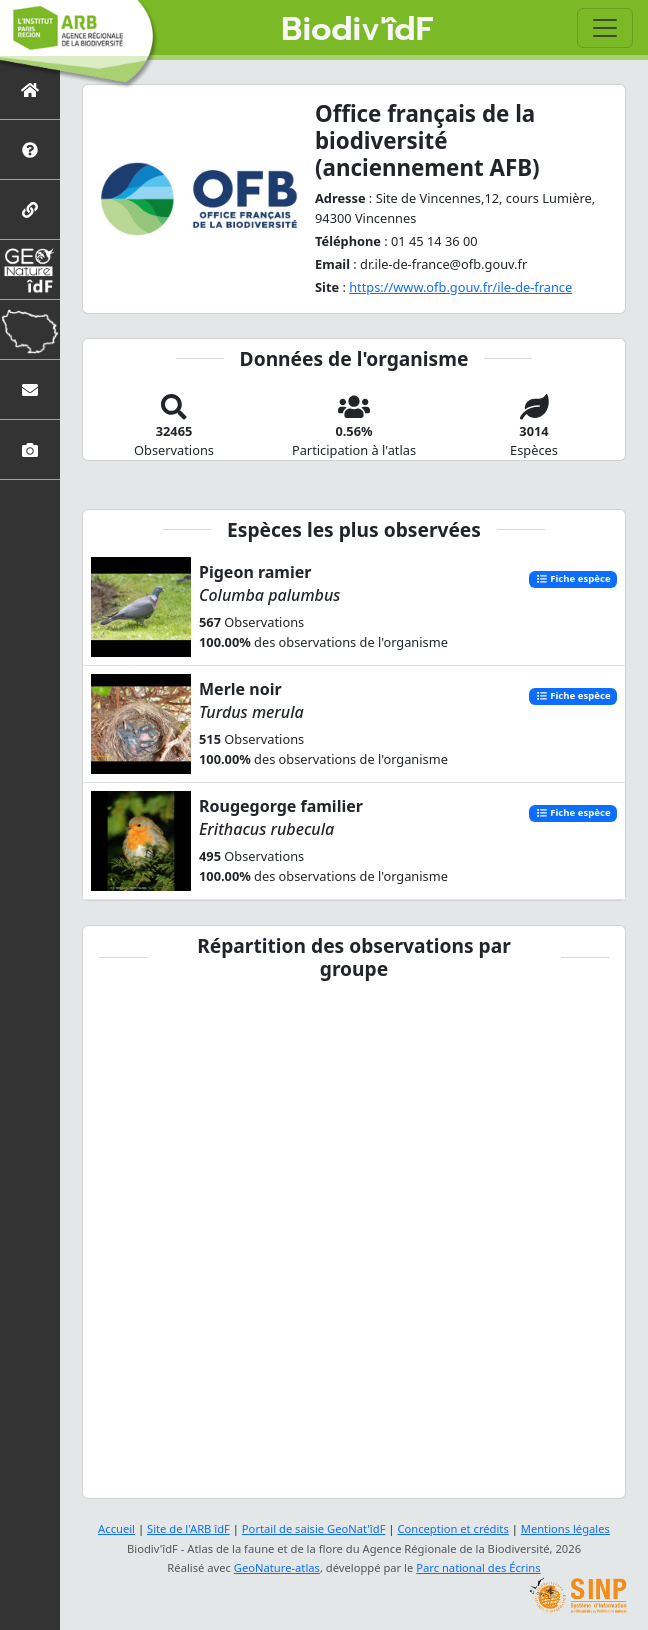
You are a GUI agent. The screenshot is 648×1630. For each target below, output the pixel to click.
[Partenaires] (30, 209)
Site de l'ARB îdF (188, 1528)
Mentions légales (565, 1528)
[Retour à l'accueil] (30, 89)
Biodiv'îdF (357, 30)
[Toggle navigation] (605, 28)
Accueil (116, 1528)
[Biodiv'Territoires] (30, 329)
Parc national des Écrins (478, 1567)
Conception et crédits (452, 1528)
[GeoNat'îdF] (30, 269)
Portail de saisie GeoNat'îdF (314, 1528)
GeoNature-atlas (277, 1567)
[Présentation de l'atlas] (30, 149)
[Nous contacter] (30, 389)
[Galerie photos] (30, 449)
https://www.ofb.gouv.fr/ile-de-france (460, 287)
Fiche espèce (573, 579)
